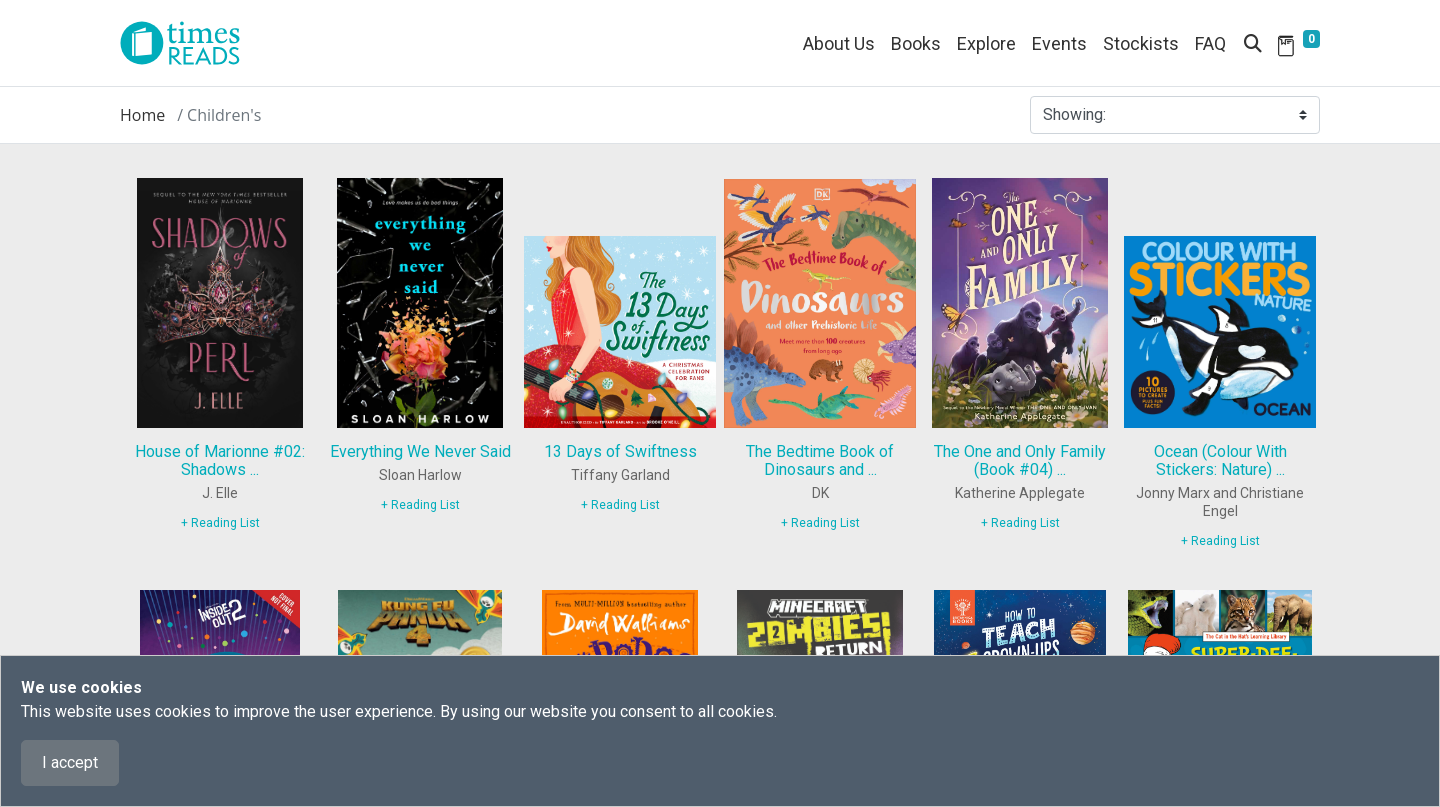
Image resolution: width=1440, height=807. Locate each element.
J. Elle (220, 493)
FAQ (1210, 43)
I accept (70, 762)
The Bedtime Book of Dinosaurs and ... (820, 460)
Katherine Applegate (1020, 493)
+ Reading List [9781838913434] (1220, 541)
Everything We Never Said (420, 451)
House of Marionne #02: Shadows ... (220, 460)
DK (820, 493)
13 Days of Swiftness (620, 451)
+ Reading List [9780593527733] (220, 523)
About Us (839, 43)
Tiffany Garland (620, 475)
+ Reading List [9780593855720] (420, 505)
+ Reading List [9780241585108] (820, 523)
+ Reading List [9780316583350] (620, 505)
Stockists (1141, 43)
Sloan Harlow (420, 475)
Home (142, 115)
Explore (986, 43)
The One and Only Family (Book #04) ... (1020, 460)
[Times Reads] (188, 43)
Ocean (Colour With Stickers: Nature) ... (1220, 460)
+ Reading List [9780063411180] (1020, 523)
